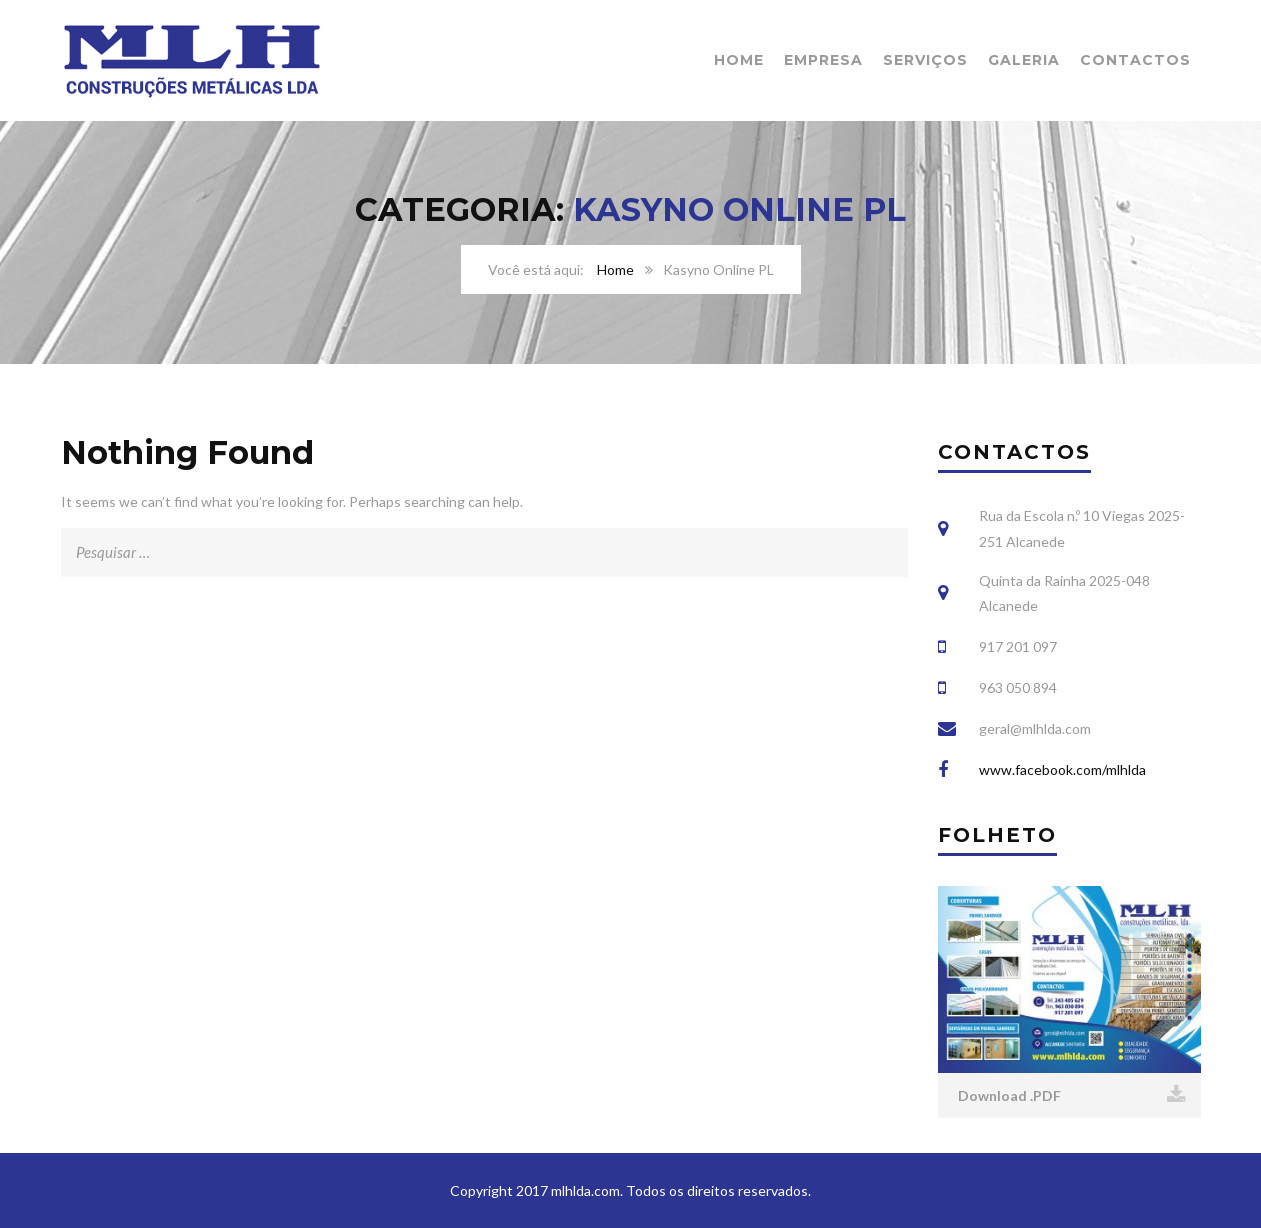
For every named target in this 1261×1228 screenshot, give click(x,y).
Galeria (1024, 60)
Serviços (925, 60)
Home (739, 60)
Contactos (1135, 60)
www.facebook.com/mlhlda (1062, 769)
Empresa (823, 60)
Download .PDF (1072, 1095)
